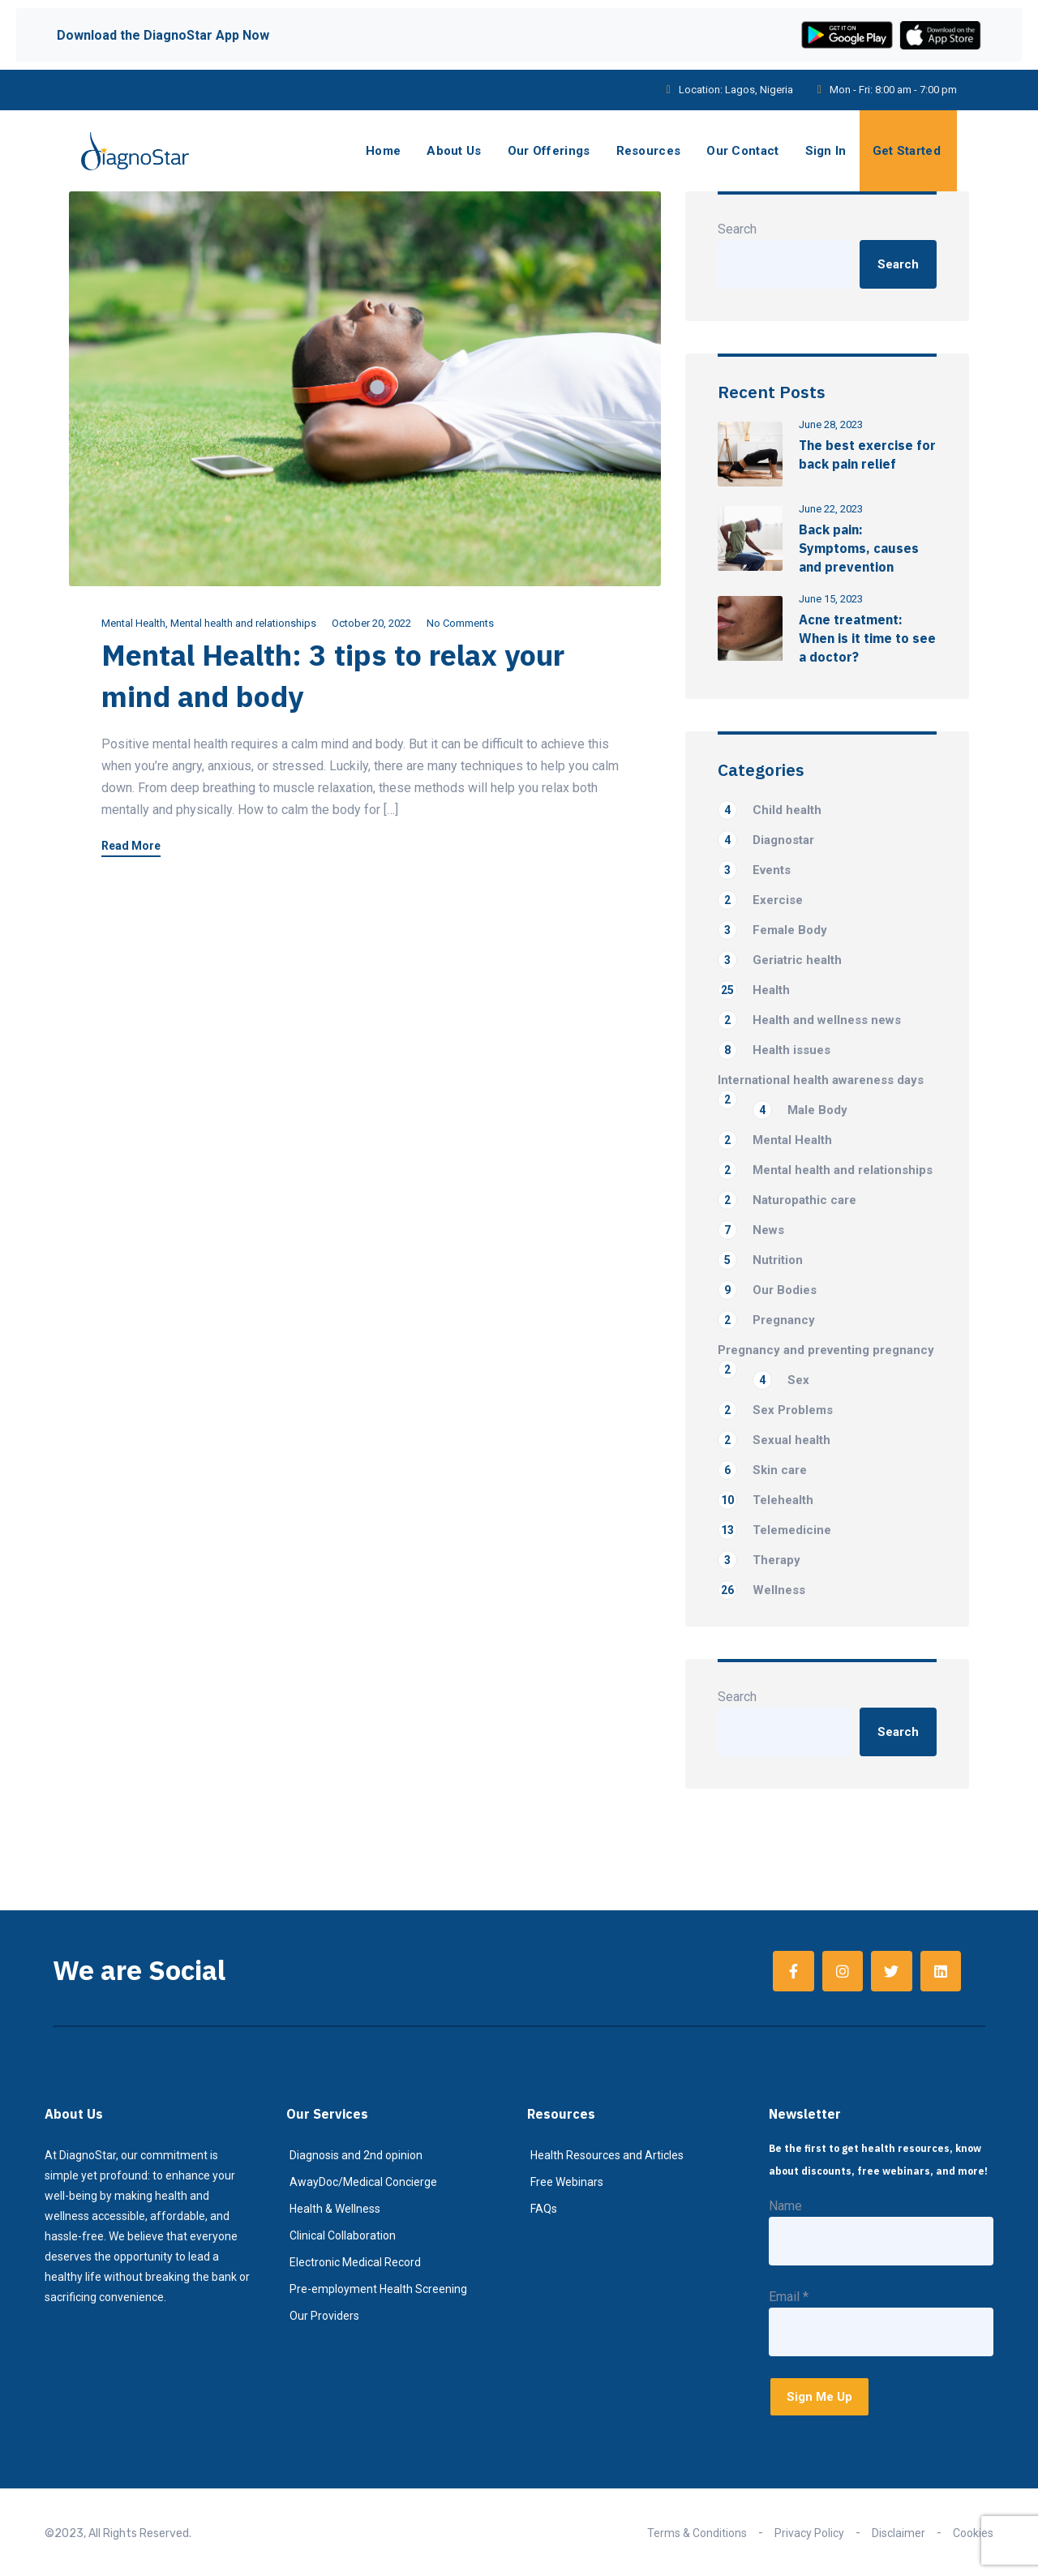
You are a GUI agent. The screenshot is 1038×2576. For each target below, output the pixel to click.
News (751, 1230)
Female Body (772, 930)
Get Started (907, 151)
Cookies (973, 2533)
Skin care (762, 1470)
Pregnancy (766, 1320)
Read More (131, 846)
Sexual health (774, 1440)
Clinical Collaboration (343, 2235)
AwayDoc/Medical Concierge (363, 2181)
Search (737, 229)
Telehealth (765, 1500)
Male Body (800, 1110)
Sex (781, 1380)
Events (754, 870)
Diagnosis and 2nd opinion (356, 2155)
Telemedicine (774, 1530)
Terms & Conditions (697, 2533)
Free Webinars (566, 2181)
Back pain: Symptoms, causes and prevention (859, 548)
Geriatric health (780, 960)
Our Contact (742, 151)
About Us (454, 151)
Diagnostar (766, 840)
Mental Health (133, 623)
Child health (769, 810)
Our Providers (324, 2315)
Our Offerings (549, 151)
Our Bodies (767, 1290)
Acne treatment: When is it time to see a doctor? (867, 638)
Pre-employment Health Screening (378, 2288)
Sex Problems (775, 1410)
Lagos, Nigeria (759, 90)
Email (789, 2296)
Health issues (774, 1050)
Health (754, 990)
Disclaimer (898, 2533)
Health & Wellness (335, 2208)
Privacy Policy (809, 2533)
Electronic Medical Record (355, 2262)
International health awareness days (821, 1081)
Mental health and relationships (243, 623)
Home (383, 151)
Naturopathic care (787, 1200)
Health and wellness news (809, 1020)
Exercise (760, 900)
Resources (648, 151)
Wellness (761, 1590)
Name (785, 2206)
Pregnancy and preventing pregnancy (826, 1351)
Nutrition (760, 1260)
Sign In (826, 151)
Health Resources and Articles (607, 2155)
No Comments (460, 623)
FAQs (543, 2208)
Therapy (759, 1560)
